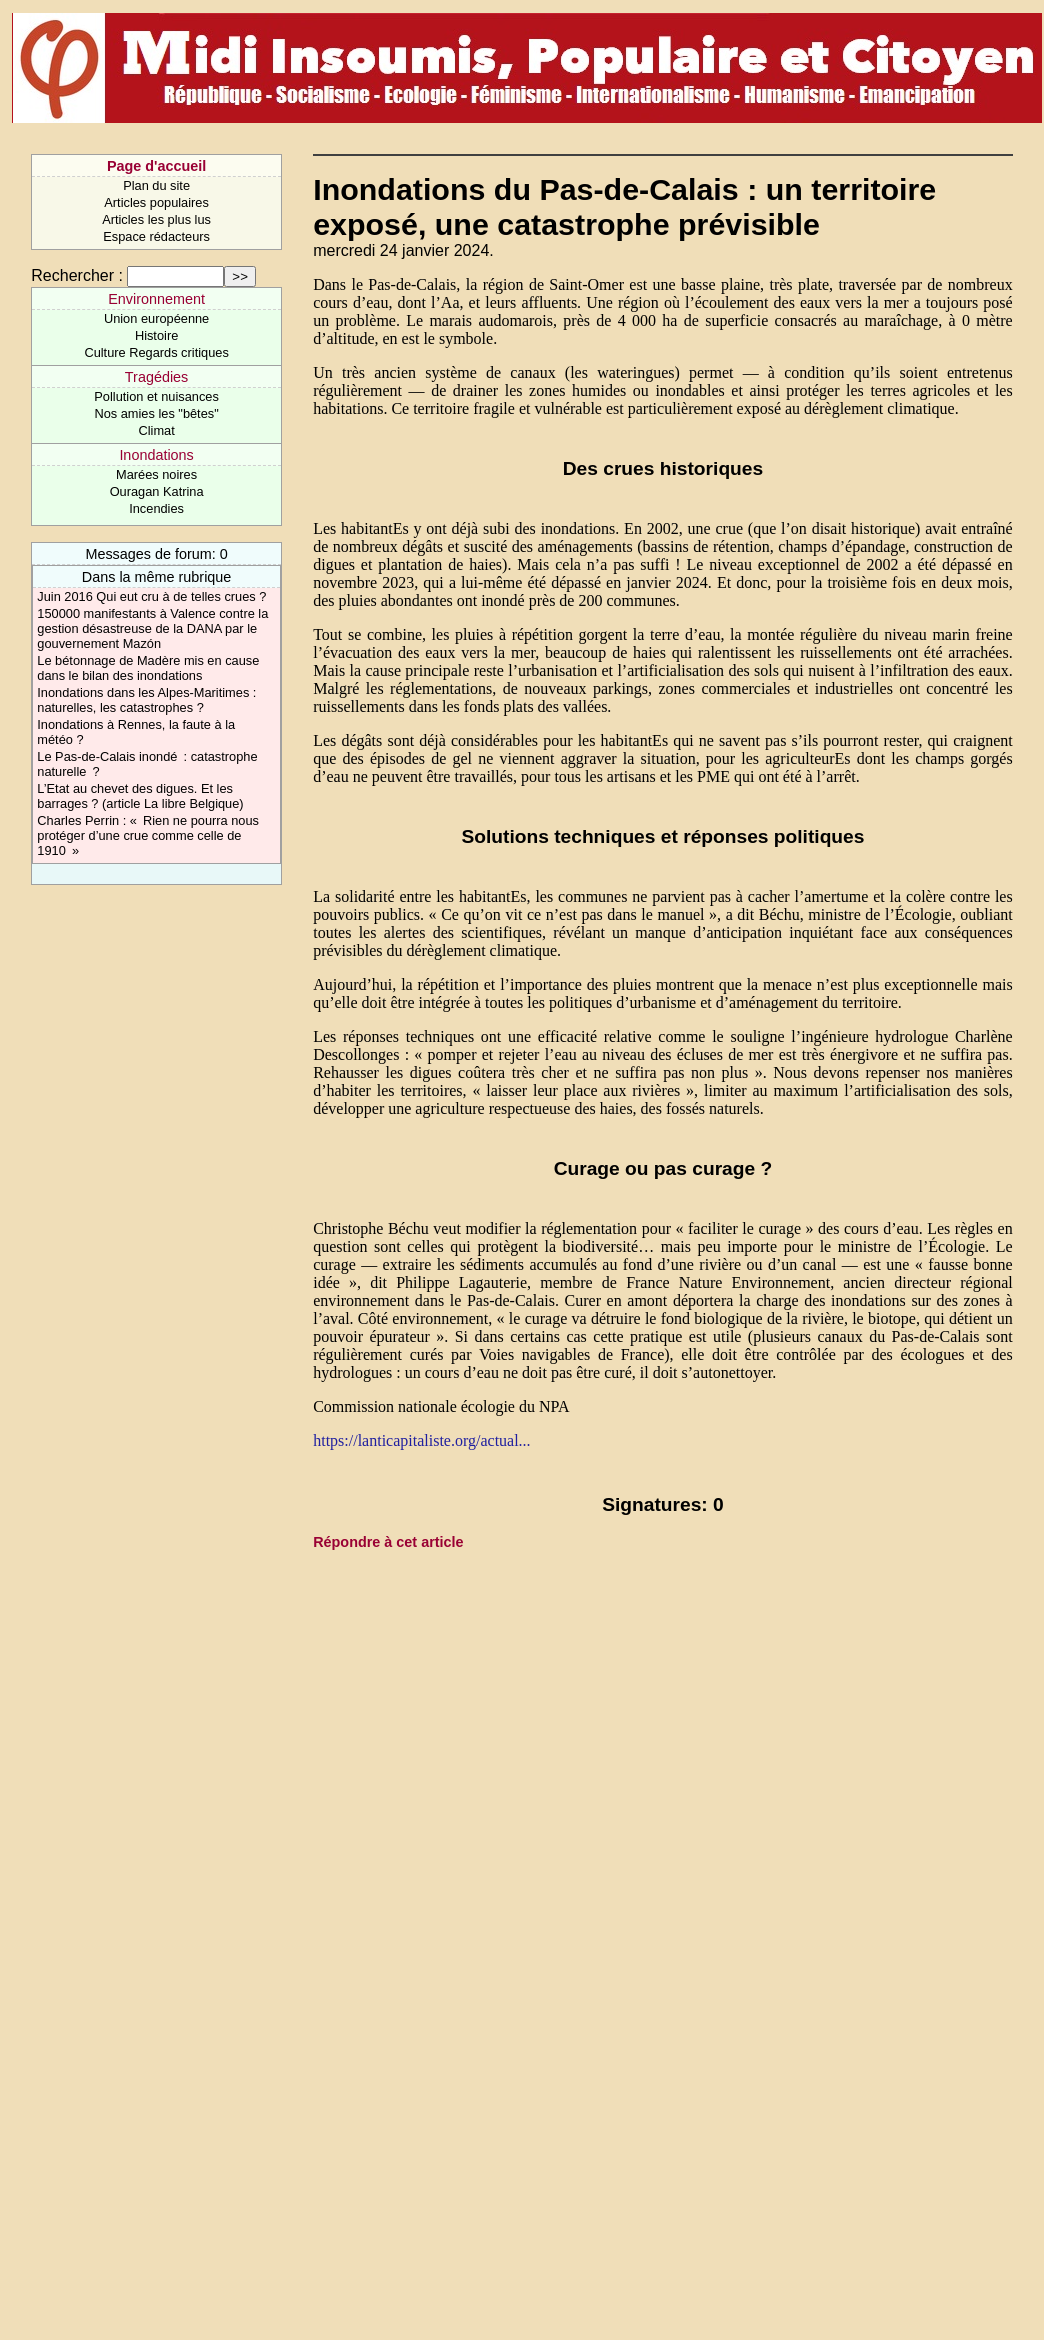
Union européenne (156, 318)
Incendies (156, 508)
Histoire (156, 335)
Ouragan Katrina (157, 491)
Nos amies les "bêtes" (156, 413)
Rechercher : (77, 275)
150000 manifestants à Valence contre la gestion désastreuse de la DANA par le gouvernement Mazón (152, 628)
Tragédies (156, 377)
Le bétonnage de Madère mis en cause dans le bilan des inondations (148, 668)
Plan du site (156, 185)
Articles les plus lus (156, 219)
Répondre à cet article (388, 1542)
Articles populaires (156, 202)
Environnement (156, 299)
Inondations (156, 455)
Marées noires (156, 474)
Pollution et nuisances (156, 396)
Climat (156, 430)
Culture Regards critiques (156, 352)
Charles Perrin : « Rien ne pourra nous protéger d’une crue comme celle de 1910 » (148, 835)
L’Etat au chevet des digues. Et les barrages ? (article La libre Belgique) (140, 796)
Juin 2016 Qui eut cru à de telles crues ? (151, 596)
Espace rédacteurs (156, 236)
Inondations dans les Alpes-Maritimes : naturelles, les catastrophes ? (146, 700)
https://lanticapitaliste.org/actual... (421, 1440)
